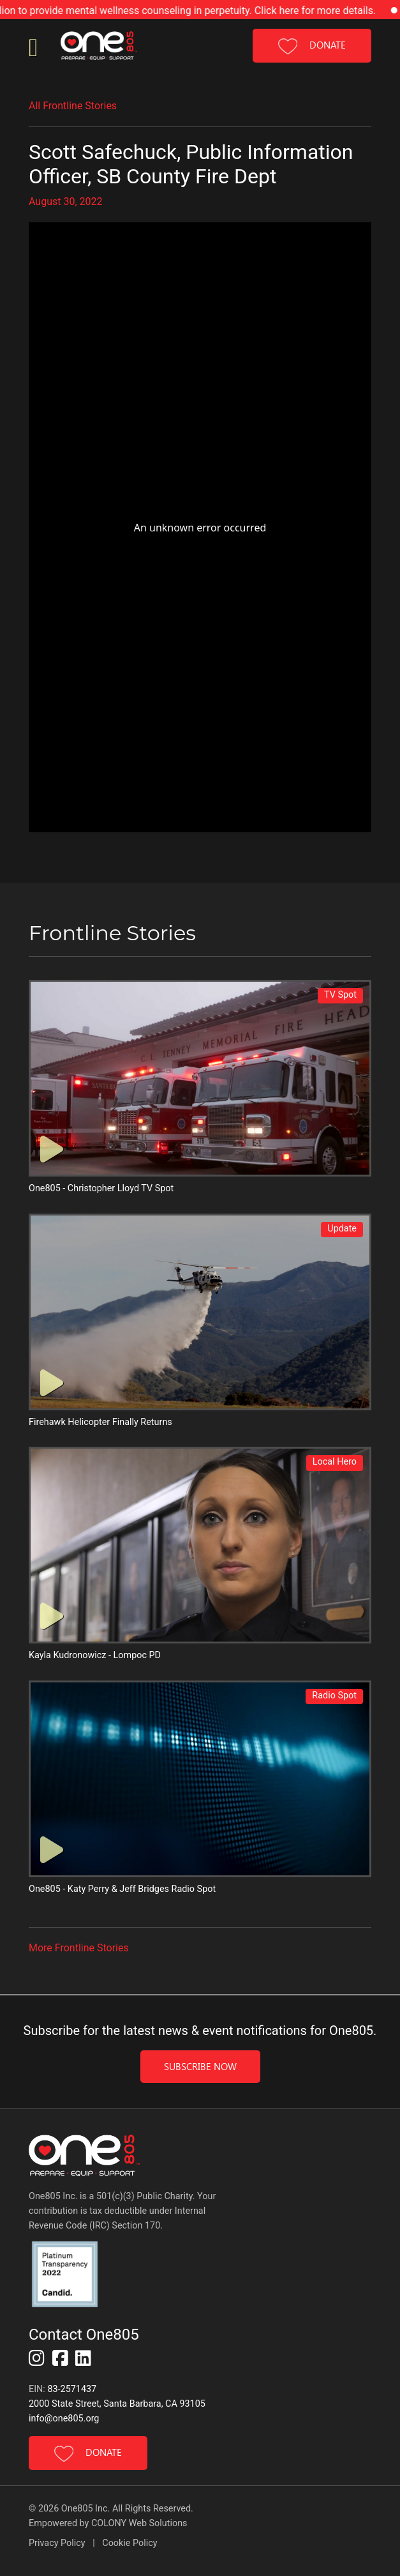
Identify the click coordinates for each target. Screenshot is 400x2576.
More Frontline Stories (79, 1948)
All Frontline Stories (73, 106)
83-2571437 (71, 2389)
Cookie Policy (129, 2543)
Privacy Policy (58, 2543)
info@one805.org (64, 2418)
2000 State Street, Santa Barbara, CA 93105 (117, 2403)
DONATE (312, 46)
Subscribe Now (200, 2066)
